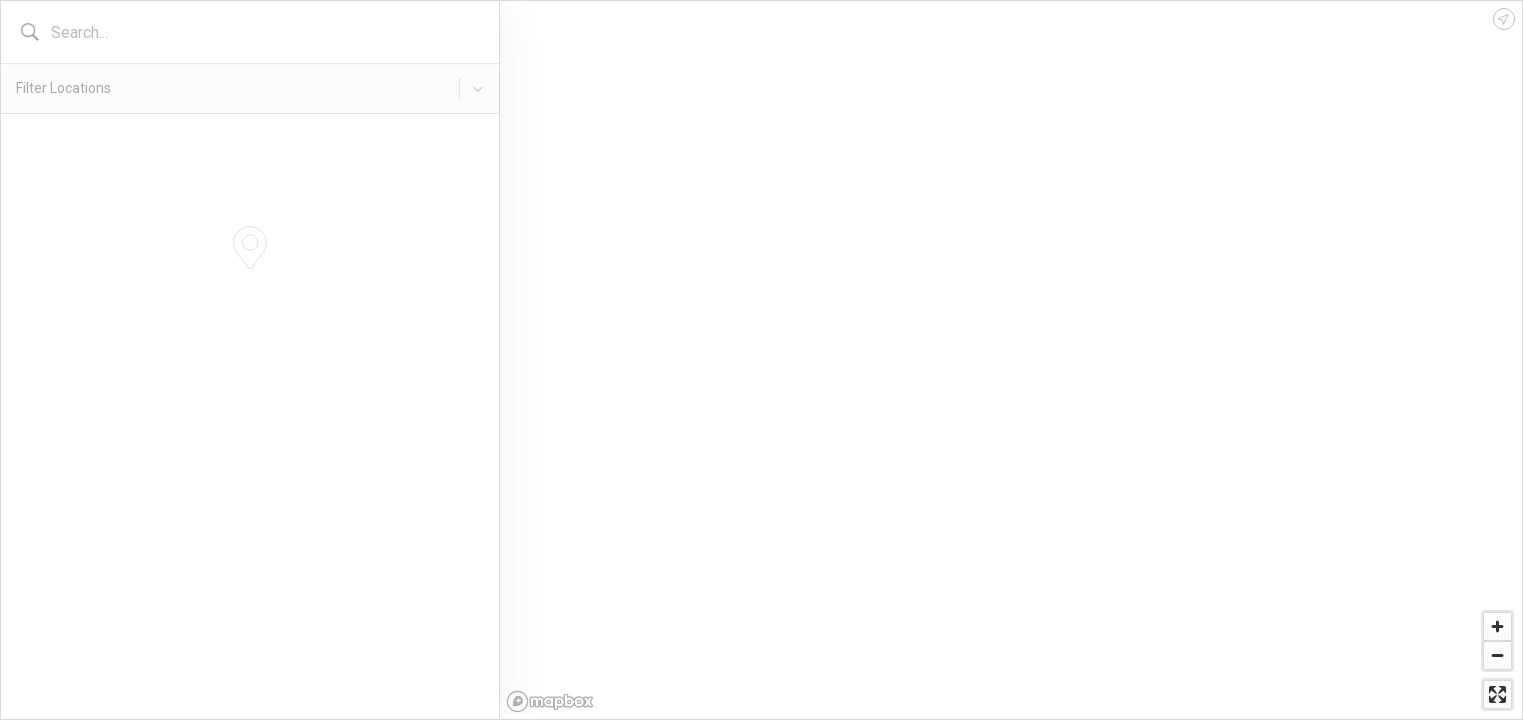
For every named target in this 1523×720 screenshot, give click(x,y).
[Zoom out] (1497, 655)
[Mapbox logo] (550, 701)
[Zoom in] (1497, 626)
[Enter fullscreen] (1497, 694)
